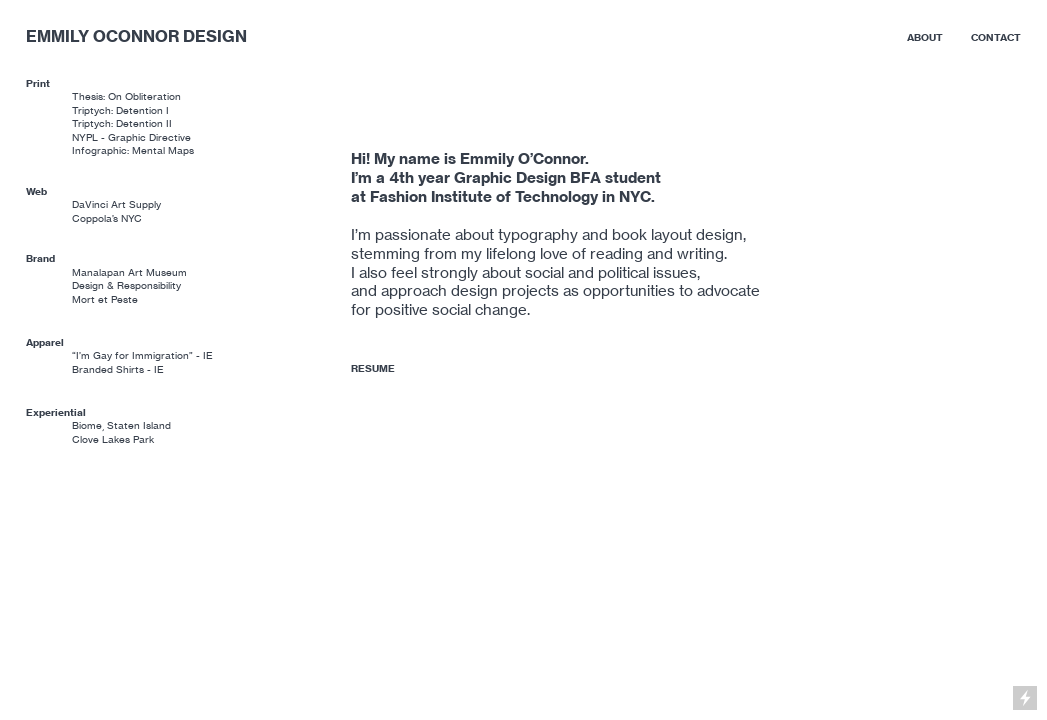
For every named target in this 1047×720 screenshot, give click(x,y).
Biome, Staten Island (121, 425)
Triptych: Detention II (122, 123)
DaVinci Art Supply (116, 204)
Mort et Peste (105, 299)
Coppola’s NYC (107, 218)
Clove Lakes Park (113, 439)
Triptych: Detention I (120, 110)
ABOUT (925, 37)
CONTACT (996, 37)
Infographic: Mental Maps (133, 150)
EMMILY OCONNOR (102, 36)
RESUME (373, 368)
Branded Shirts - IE (118, 369)
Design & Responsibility (126, 285)
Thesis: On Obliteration (126, 96)
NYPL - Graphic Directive (131, 137)
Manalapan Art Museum (129, 272)
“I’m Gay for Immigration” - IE (142, 355)
